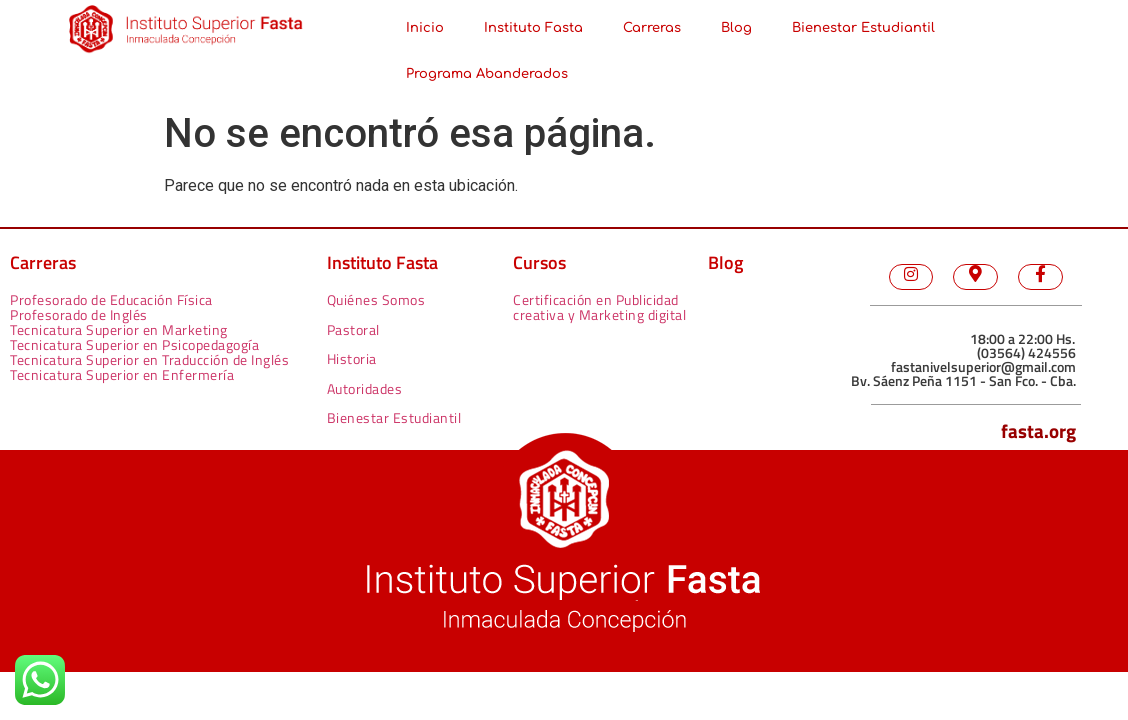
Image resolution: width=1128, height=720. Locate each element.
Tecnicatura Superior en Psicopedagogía (134, 344)
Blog (736, 28)
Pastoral (353, 329)
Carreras (652, 28)
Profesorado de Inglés (79, 314)
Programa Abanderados (487, 74)
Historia (352, 358)
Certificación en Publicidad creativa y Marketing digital (599, 307)
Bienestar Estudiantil (863, 28)
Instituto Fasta (533, 28)
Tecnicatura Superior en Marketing (119, 329)
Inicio (425, 28)
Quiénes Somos (376, 299)
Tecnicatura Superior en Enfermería (122, 374)
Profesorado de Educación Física (111, 299)
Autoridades (365, 388)
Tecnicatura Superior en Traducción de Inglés (149, 359)
